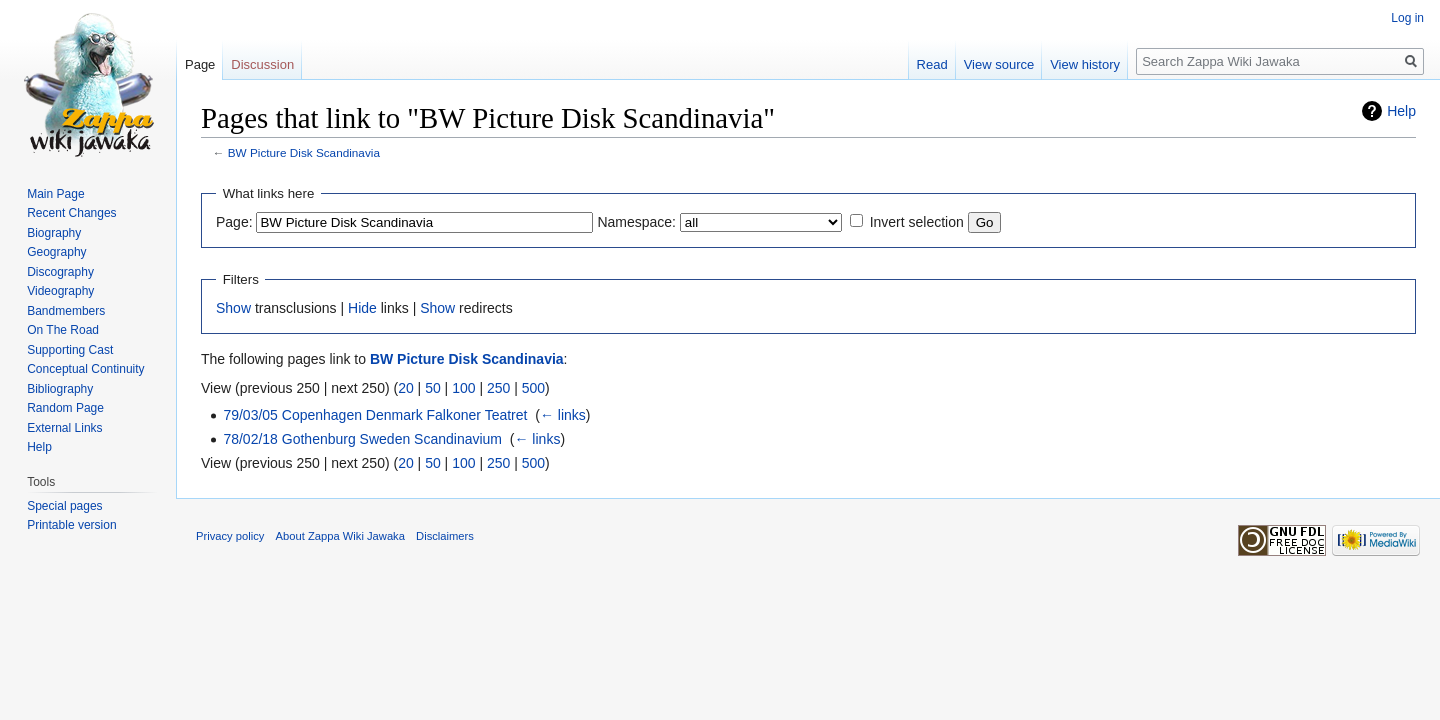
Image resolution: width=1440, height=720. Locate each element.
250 (498, 388)
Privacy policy (230, 536)
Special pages (64, 506)
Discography (60, 272)
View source (999, 64)
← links (563, 415)
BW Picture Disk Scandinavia (304, 152)
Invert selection (917, 222)
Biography (54, 233)
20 (406, 388)
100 (463, 388)
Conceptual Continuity (85, 369)
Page (200, 64)
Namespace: (636, 222)
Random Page (65, 408)
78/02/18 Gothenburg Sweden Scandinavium (362, 439)
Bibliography (60, 389)
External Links (64, 428)
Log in (1407, 18)
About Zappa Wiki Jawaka (340, 536)
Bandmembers (66, 311)
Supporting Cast (70, 350)
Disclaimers (445, 536)
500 (533, 388)
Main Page (55, 194)
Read (932, 64)
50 (433, 388)
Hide (362, 308)
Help (1401, 111)
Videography (60, 291)
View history (1085, 64)
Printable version (71, 525)
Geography (56, 252)
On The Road (63, 330)
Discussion (262, 64)
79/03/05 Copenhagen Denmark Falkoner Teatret (375, 415)
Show (233, 308)
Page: (234, 222)
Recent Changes (71, 213)
